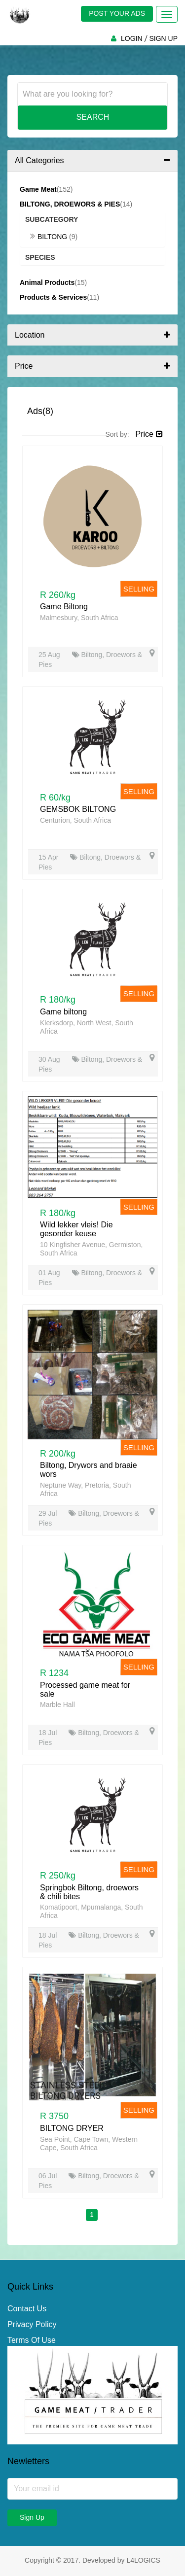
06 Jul (48, 2176)
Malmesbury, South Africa (79, 618)
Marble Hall (57, 1704)
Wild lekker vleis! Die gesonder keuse (76, 1229)
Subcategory (51, 219)
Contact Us (26, 2308)
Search (93, 117)
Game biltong (63, 1012)
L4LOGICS (143, 2560)
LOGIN (132, 38)
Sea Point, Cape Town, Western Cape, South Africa (89, 2143)
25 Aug (50, 655)
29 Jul (48, 1513)
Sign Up (32, 2517)
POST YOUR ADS (117, 13)
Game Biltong (64, 606)
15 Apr (49, 857)
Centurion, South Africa (75, 820)
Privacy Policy (32, 2324)
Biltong (49, 237)
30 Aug (50, 1059)
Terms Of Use (31, 2340)
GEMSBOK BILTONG (78, 809)
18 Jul (48, 1733)
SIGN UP (163, 38)
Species (40, 257)
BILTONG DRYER (72, 2128)
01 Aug (50, 1273)
